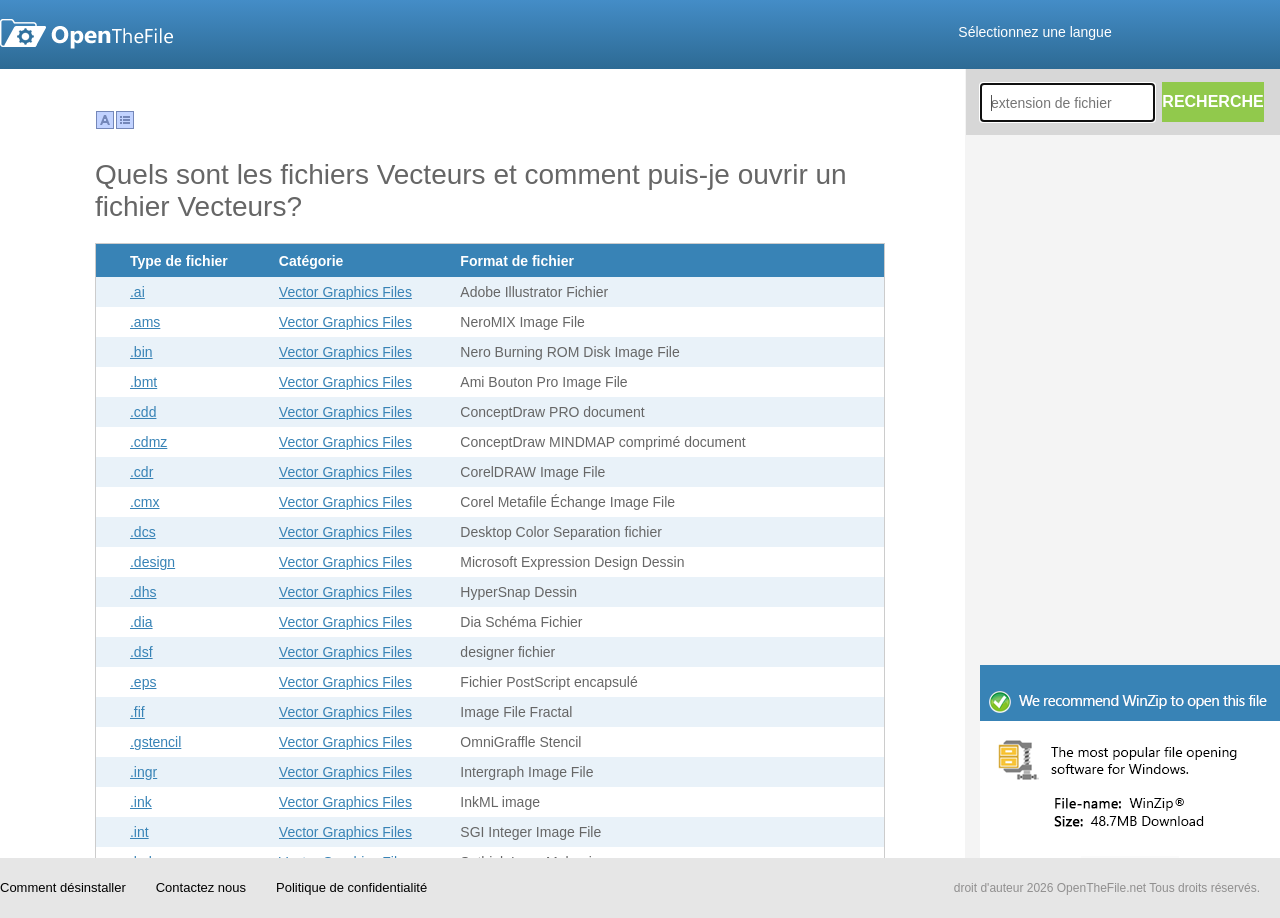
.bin (141, 352)
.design (152, 562)
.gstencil (155, 742)
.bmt (143, 382)
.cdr (141, 472)
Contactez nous (201, 887)
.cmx (145, 502)
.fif (137, 712)
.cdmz (148, 442)
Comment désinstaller (63, 887)
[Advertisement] (1130, 530)
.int (139, 832)
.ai (137, 292)
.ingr (143, 772)
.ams (145, 322)
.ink (141, 802)
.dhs (143, 592)
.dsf (141, 652)
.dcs (143, 532)
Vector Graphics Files (345, 292)
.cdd (143, 412)
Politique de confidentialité (351, 887)
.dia (141, 622)
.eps (143, 682)
